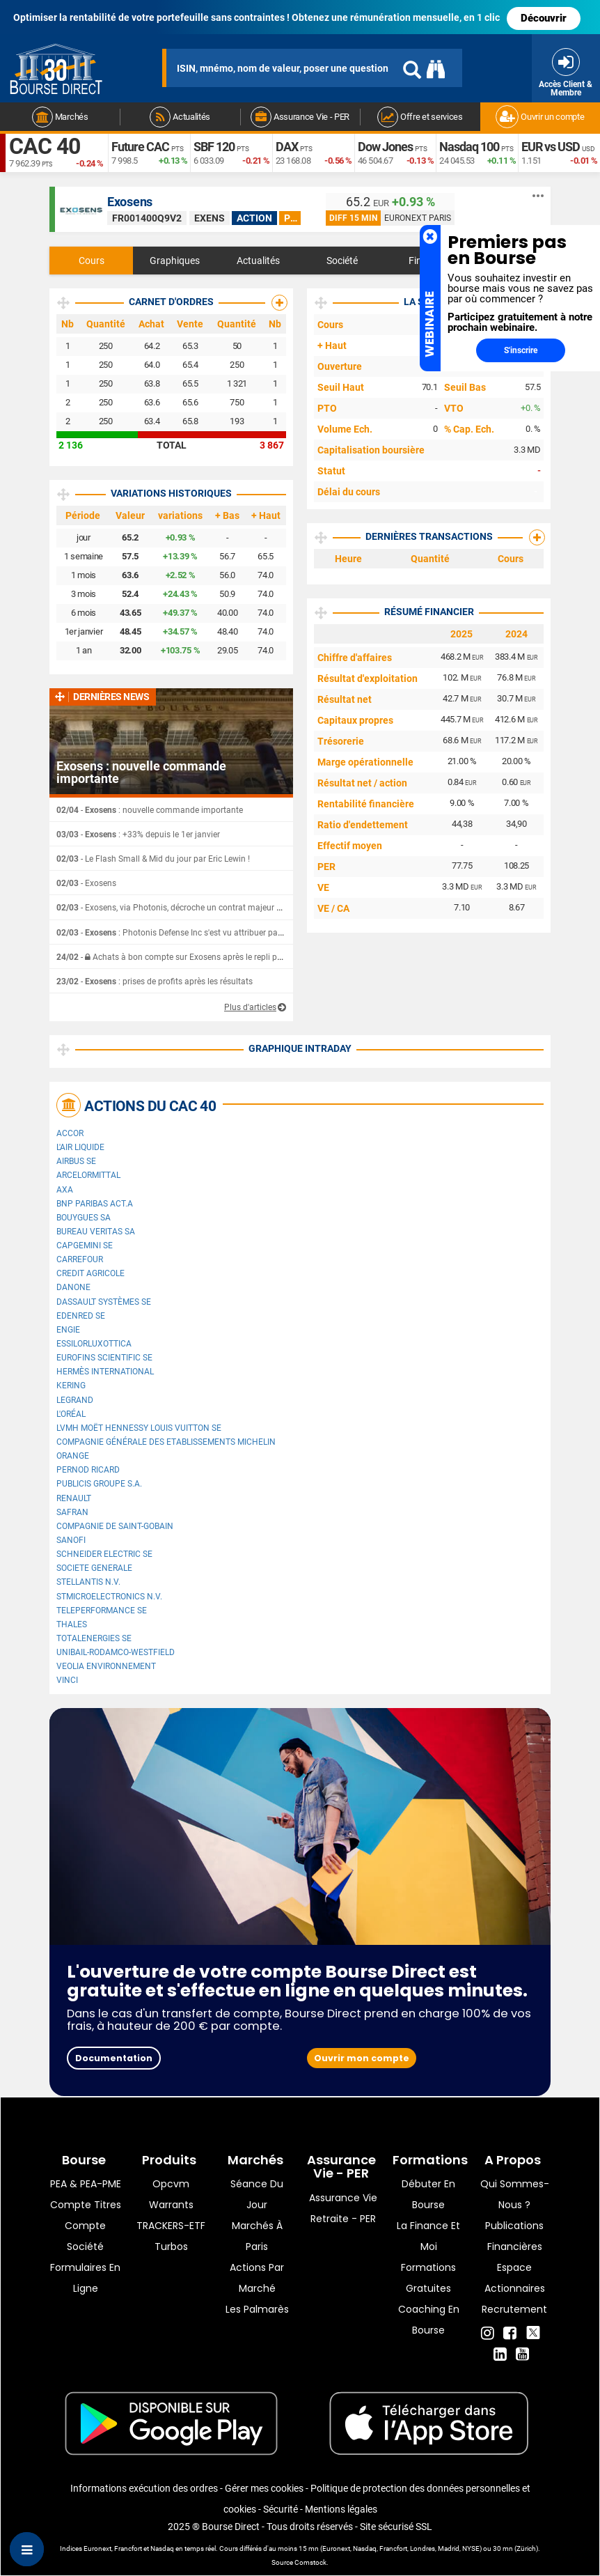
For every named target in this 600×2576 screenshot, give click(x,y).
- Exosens (86, 883)
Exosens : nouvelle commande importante (141, 772)
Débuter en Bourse (428, 2194)
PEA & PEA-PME (85, 2184)
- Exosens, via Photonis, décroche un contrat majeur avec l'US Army (194, 908)
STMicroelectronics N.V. (109, 1596)
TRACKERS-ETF (170, 2226)
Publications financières (514, 2236)
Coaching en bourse (428, 2319)
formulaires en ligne (85, 2277)
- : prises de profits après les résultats (154, 981)
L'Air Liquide (80, 1147)
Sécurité (280, 2509)
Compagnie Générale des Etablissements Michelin (166, 1442)
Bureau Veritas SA (95, 1231)
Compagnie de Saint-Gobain (114, 1526)
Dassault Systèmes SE (103, 1302)
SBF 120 (214, 146)
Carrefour (79, 1259)
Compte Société (85, 2236)
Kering (71, 1385)
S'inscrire (520, 350)
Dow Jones (385, 146)
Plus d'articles (250, 1007)
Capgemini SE (84, 1245)
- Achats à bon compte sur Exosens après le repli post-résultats (190, 957)
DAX (287, 146)
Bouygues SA (83, 1218)
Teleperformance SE (101, 1610)
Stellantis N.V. (88, 1582)
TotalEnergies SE (94, 1638)
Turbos (171, 2246)
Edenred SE (80, 1316)
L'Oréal (71, 1414)
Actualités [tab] (258, 260)
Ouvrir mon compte (361, 2058)
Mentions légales (341, 2509)
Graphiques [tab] (175, 260)
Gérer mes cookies (264, 2488)
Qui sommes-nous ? (514, 2194)
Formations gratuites (428, 2277)
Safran (72, 1512)
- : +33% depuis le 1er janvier (138, 834)
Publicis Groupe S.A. (99, 1484)
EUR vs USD (550, 146)
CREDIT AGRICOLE (90, 1273)
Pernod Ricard (88, 1470)
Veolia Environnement (106, 1666)
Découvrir (544, 18)
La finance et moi (428, 2236)
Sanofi (71, 1540)
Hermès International (105, 1371)
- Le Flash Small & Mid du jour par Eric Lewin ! (153, 859)
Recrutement (514, 2309)
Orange (72, 1456)
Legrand (74, 1400)
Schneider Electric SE (104, 1554)
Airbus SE (76, 1161)
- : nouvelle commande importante (149, 810)
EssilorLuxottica (94, 1344)
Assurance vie (343, 2198)
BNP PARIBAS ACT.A (94, 1204)
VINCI (67, 1680)
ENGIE (68, 1330)
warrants (171, 2205)
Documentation (113, 2058)
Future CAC (140, 146)
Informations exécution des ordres (144, 2488)
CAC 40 (44, 146)
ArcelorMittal (88, 1175)
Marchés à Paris (257, 2236)
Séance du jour (256, 2194)
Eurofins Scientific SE (104, 1358)
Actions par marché (257, 2277)
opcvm (170, 2184)
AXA (64, 1190)
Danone (73, 1287)
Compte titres (85, 2205)
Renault (73, 1498)
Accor (70, 1133)
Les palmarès (257, 2309)
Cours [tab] (91, 260)
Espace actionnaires (514, 2277)
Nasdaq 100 (469, 146)
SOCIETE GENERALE (94, 1568)
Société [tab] (342, 260)
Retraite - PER (343, 2219)
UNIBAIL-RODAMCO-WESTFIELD (115, 1652)
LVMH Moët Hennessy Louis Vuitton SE (138, 1428)
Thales (71, 1624)
